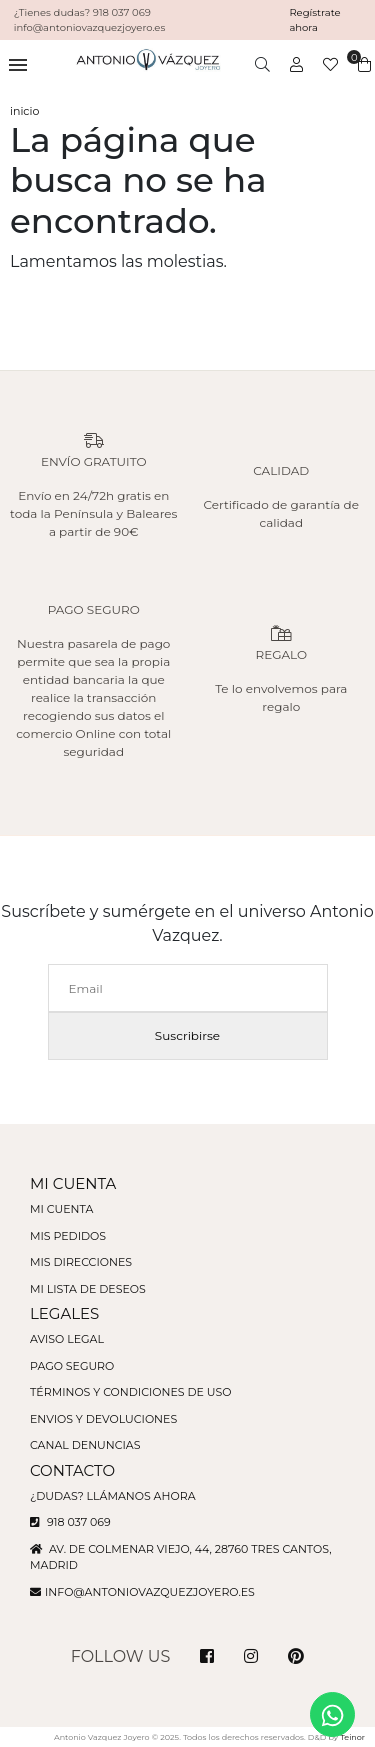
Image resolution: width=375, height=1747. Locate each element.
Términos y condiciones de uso (130, 1392)
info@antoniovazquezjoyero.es (150, 1592)
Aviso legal (67, 1339)
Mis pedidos (68, 1236)
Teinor (352, 1737)
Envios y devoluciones (103, 1419)
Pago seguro (72, 1366)
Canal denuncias (85, 1445)
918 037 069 (70, 1522)
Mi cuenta (61, 1209)
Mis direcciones (81, 1262)
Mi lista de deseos (88, 1289)
